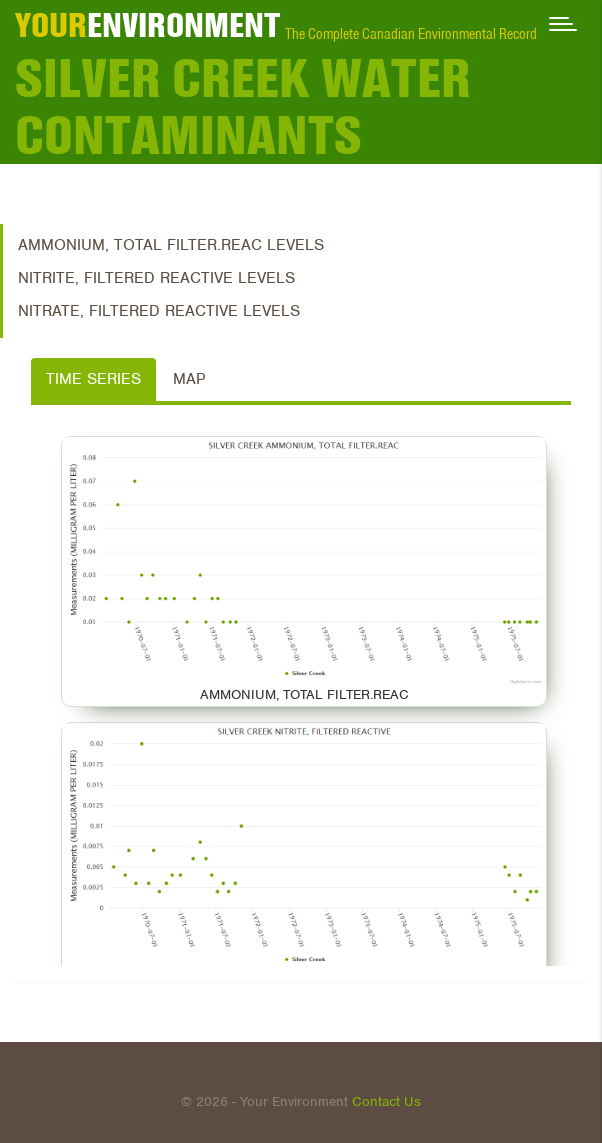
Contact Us (386, 1101)
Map (189, 379)
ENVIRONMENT (147, 25)
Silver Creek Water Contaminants (243, 107)
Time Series (93, 379)
